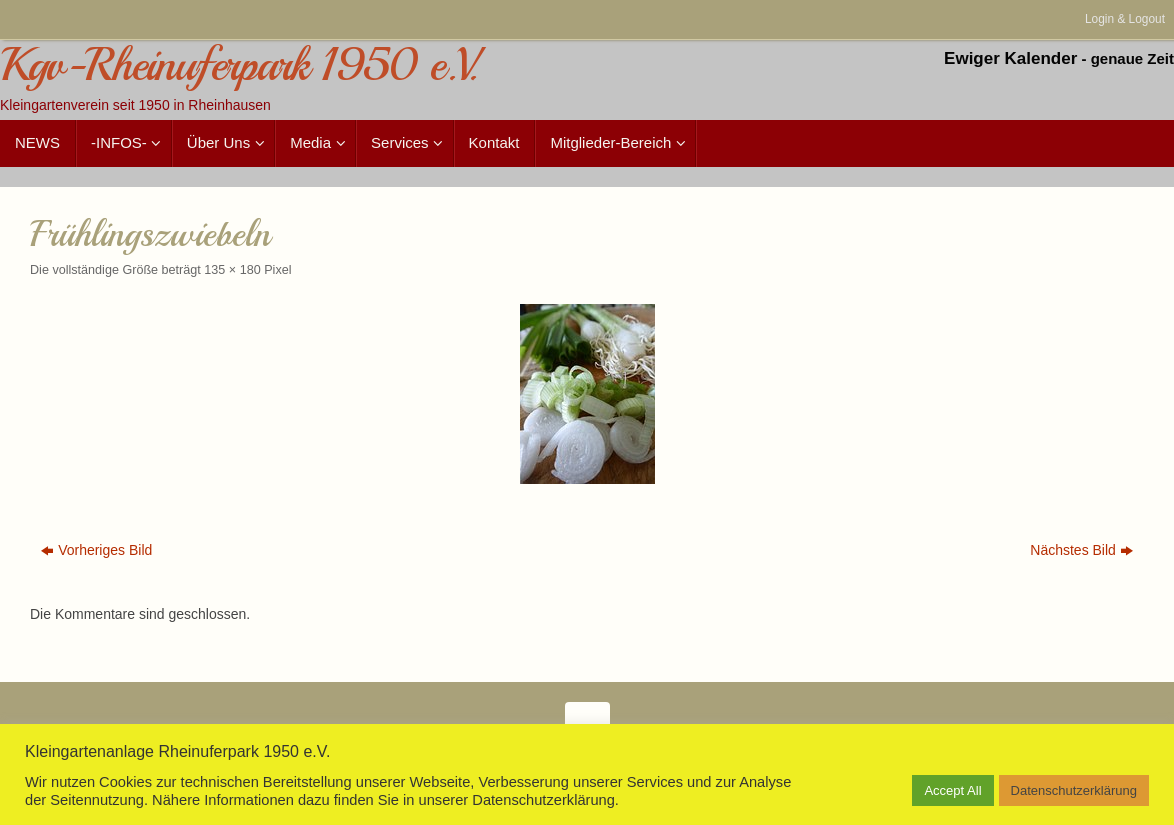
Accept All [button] (952, 790)
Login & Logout (1125, 19)
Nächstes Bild (1081, 550)
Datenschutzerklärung (1074, 790)
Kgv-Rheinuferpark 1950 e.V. (238, 65)
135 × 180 (232, 270)
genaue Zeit (1132, 58)
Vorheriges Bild (96, 550)
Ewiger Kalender (1010, 58)
